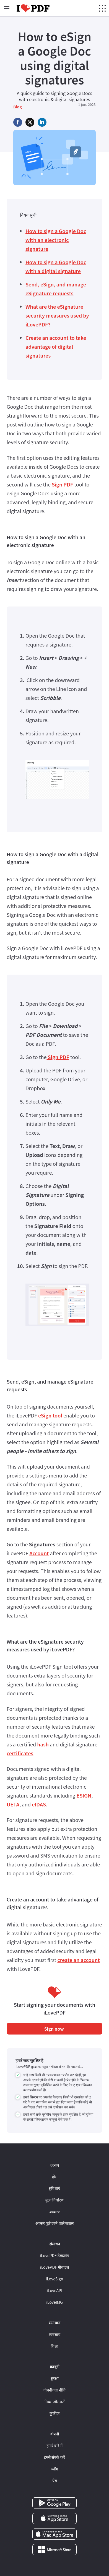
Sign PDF (62, 484)
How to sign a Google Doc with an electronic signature (55, 239)
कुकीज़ (54, 2413)
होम (54, 2176)
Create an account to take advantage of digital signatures (55, 346)
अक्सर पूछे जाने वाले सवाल (54, 2223)
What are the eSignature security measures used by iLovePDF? (57, 315)
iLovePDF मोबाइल (54, 2267)
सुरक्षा (55, 2378)
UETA (13, 1804)
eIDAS (39, 1804)
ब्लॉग (54, 2469)
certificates (20, 1753)
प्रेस (54, 2480)
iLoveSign (54, 2279)
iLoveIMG (54, 2302)
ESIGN (83, 1795)
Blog (17, 106)
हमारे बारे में (54, 2445)
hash (43, 1744)
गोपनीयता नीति (54, 2390)
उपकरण (55, 2211)
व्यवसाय (54, 2334)
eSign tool (50, 1415)
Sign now (54, 2028)
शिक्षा (54, 2346)
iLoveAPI (54, 2290)
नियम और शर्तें (54, 2401)
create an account (78, 1959)
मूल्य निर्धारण (54, 2200)
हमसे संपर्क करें (54, 2457)
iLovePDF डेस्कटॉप (54, 2255)
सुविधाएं (54, 2188)
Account (39, 1553)
